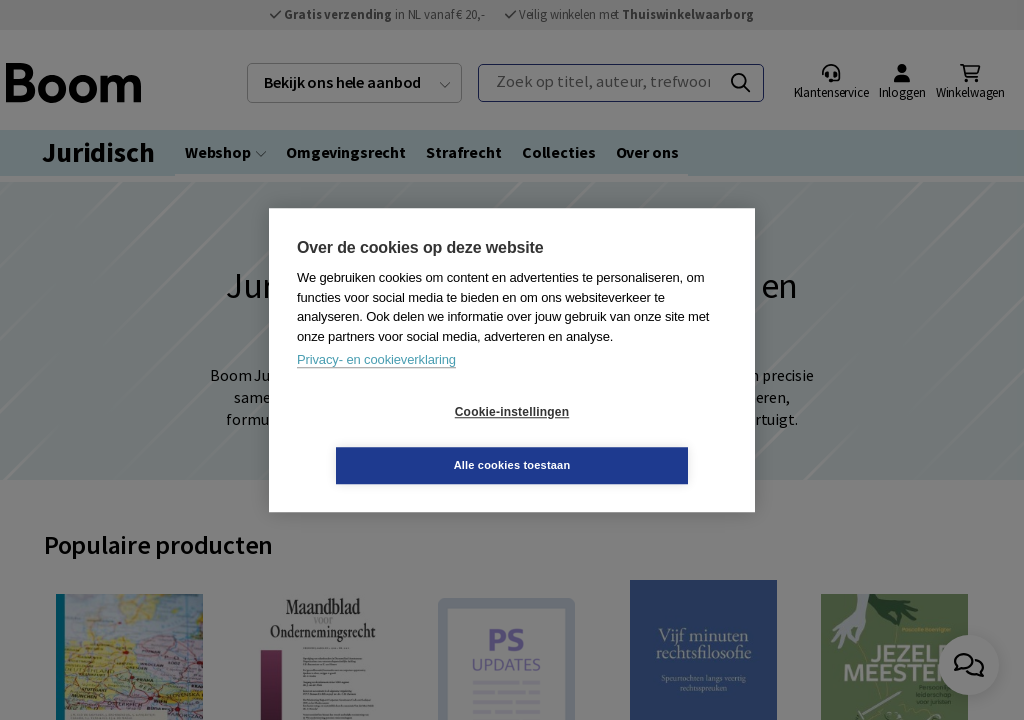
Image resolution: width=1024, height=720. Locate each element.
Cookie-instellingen (393, 439)
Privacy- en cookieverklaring (376, 386)
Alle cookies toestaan (631, 438)
